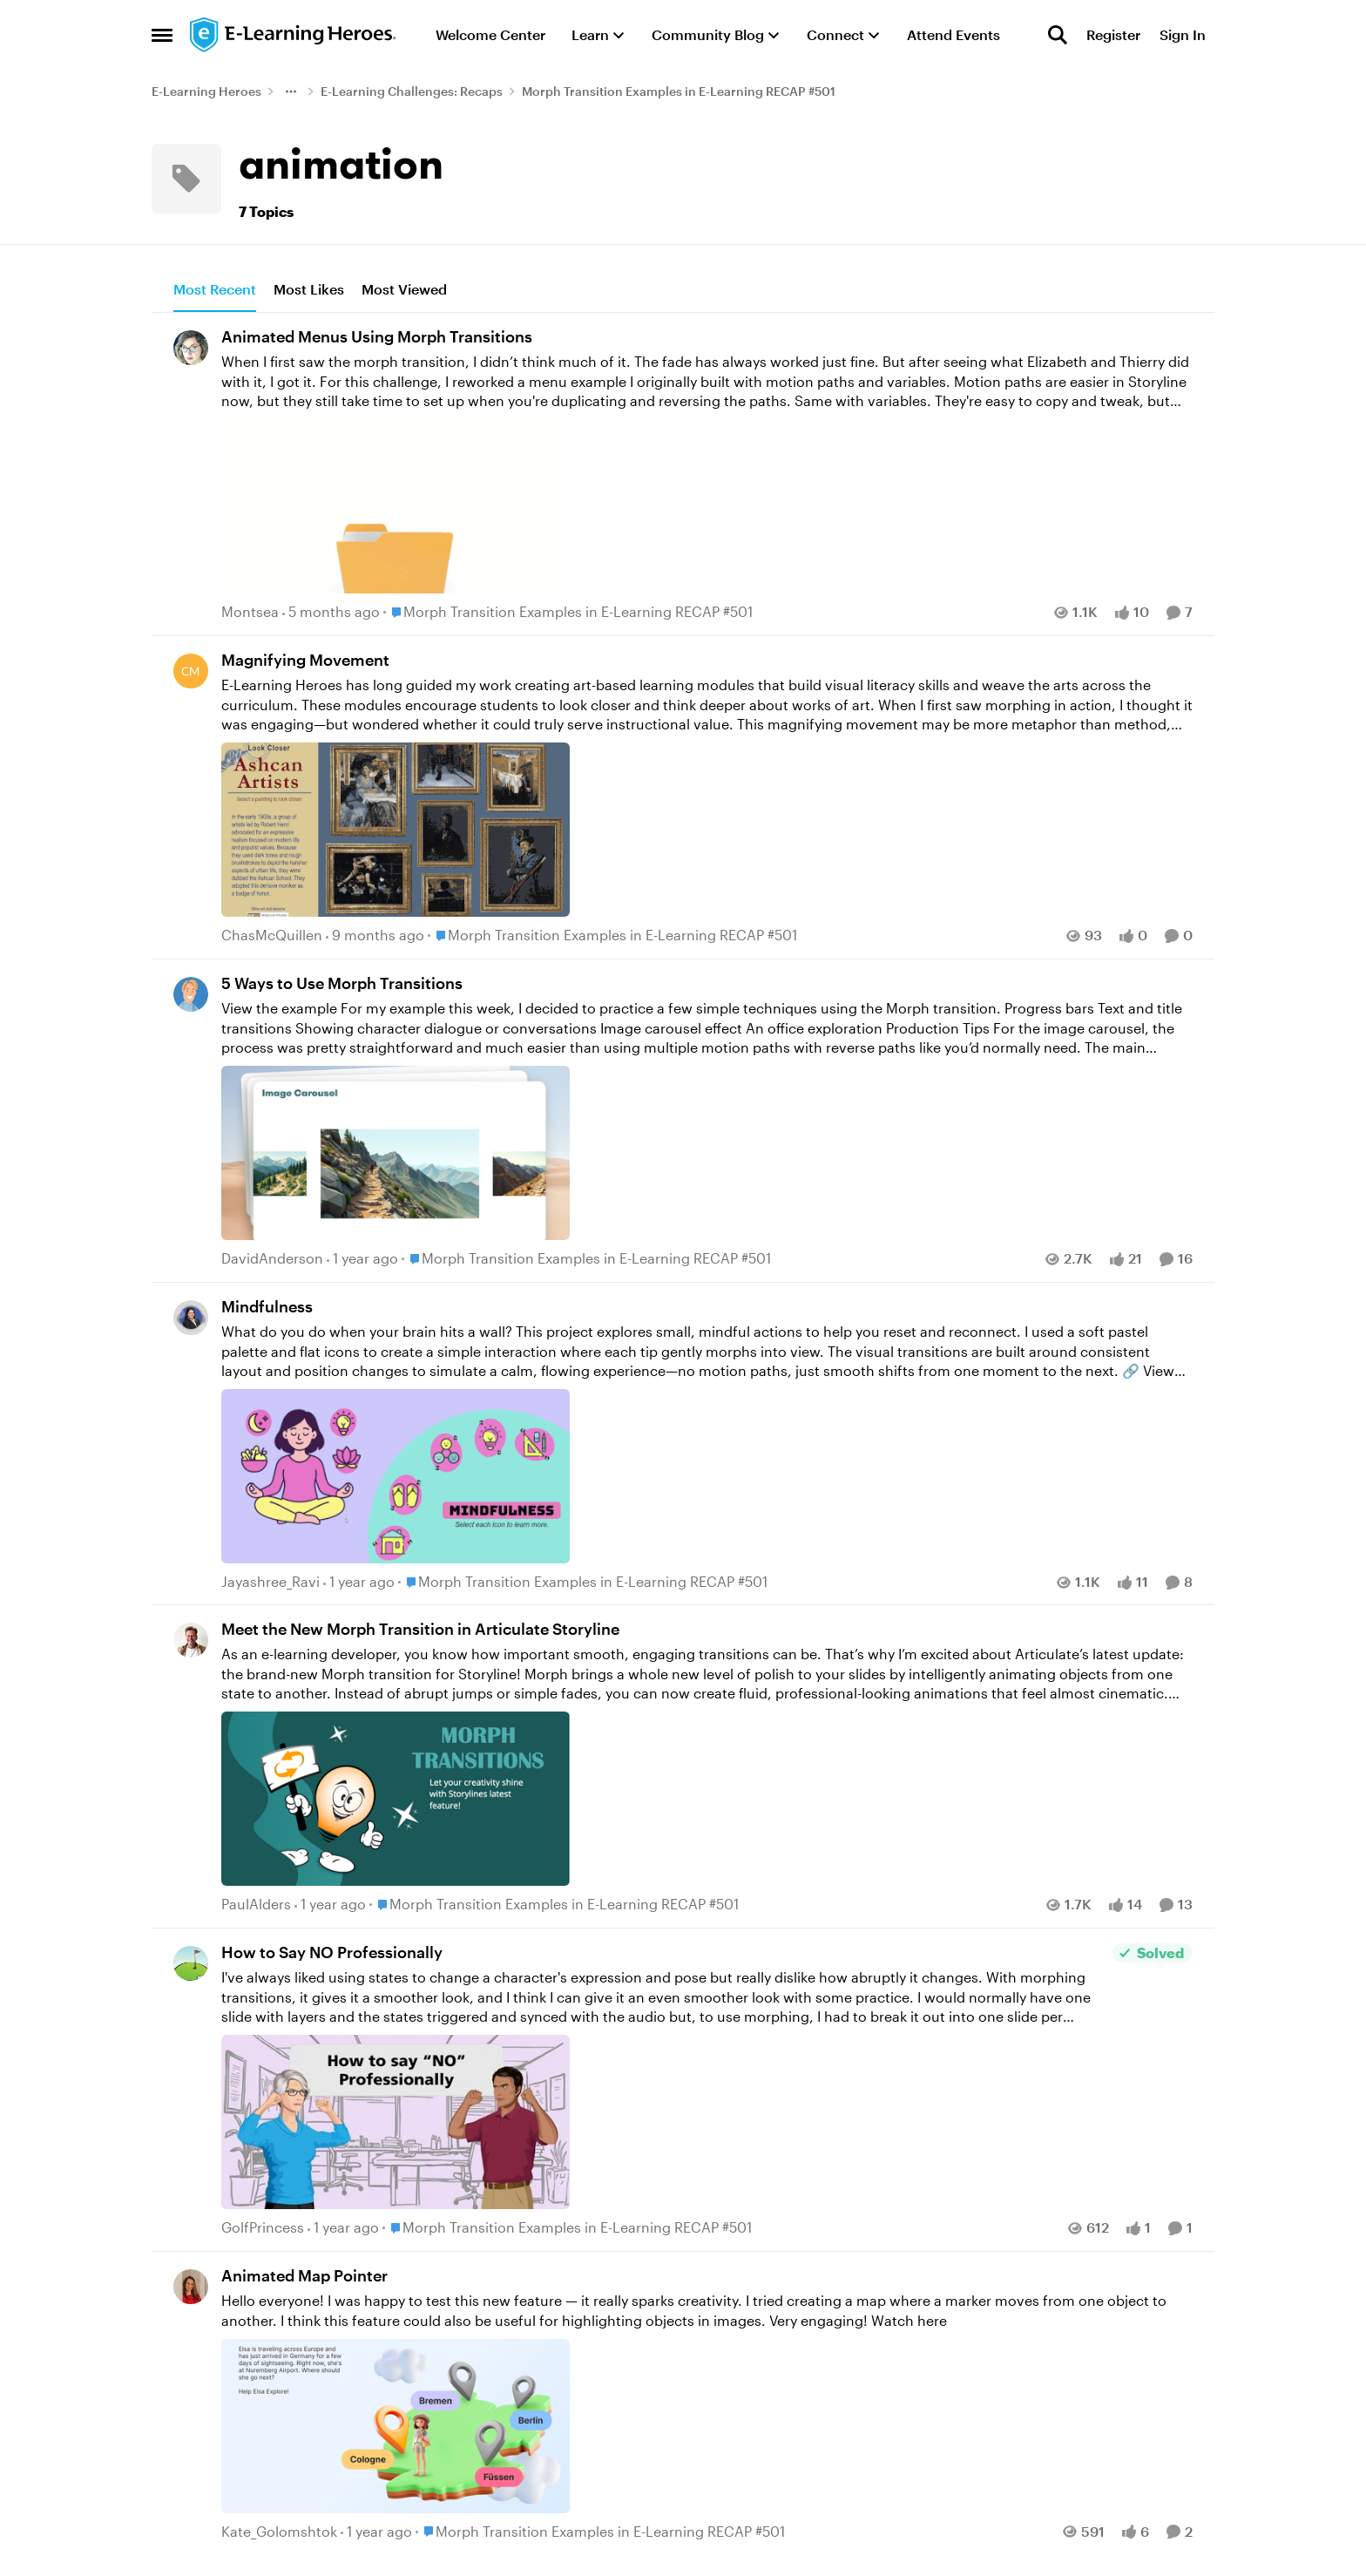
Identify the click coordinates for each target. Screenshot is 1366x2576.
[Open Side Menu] (162, 35)
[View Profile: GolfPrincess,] (190, 1963)
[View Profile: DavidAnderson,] (190, 994)
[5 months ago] (331, 612)
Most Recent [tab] (214, 289)
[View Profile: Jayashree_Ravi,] (190, 1317)
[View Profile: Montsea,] (190, 347)
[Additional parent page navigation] (291, 91)
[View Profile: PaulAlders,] (190, 1640)
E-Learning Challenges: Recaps (412, 91)
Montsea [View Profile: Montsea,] (250, 612)
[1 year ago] (362, 1258)
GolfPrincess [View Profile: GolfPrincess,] (262, 2227)
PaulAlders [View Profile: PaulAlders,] (256, 1904)
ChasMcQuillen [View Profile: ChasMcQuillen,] (271, 934)
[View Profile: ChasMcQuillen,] (190, 671)
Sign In (1183, 34)
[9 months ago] (375, 935)
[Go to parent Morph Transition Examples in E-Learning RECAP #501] (568, 612)
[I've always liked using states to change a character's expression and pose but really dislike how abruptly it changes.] (662, 2090)
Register (1113, 34)
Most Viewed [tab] (404, 289)
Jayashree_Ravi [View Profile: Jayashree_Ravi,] (270, 1581)
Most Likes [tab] (309, 289)
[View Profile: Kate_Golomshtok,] (190, 2286)
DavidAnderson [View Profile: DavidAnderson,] (272, 1258)
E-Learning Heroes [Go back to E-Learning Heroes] (206, 91)
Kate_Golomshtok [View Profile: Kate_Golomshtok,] (279, 2531)
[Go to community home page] (293, 34)
